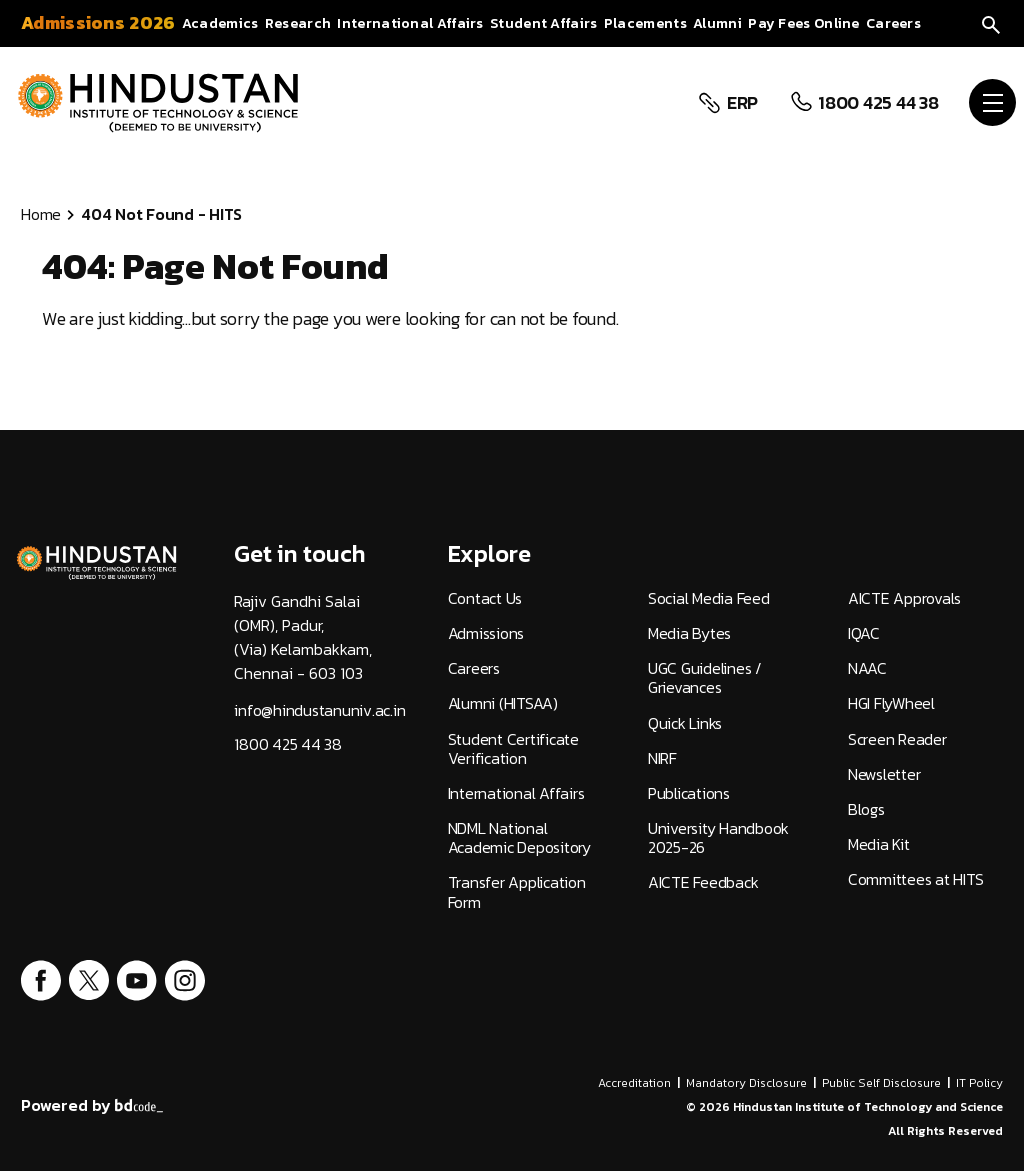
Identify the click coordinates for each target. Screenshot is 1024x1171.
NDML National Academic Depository (519, 838)
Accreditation (634, 1083)
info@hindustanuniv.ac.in (319, 710)
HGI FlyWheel (891, 703)
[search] (991, 22)
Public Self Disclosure (881, 1083)
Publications (689, 793)
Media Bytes (689, 633)
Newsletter (884, 774)
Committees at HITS (916, 879)
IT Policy (979, 1083)
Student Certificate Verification (513, 749)
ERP (740, 103)
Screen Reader (897, 739)
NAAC (867, 668)
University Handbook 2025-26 (718, 838)
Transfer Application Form (517, 892)
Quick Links (685, 723)
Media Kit (879, 844)
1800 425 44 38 (876, 103)
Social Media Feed (709, 598)
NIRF (662, 758)
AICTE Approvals (904, 598)
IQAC (864, 633)
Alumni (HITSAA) (503, 703)
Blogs (866, 809)
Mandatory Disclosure (746, 1083)
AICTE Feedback (703, 882)
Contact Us (485, 598)
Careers (474, 668)
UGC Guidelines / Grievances (705, 678)
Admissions (486, 633)
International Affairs (516, 793)
